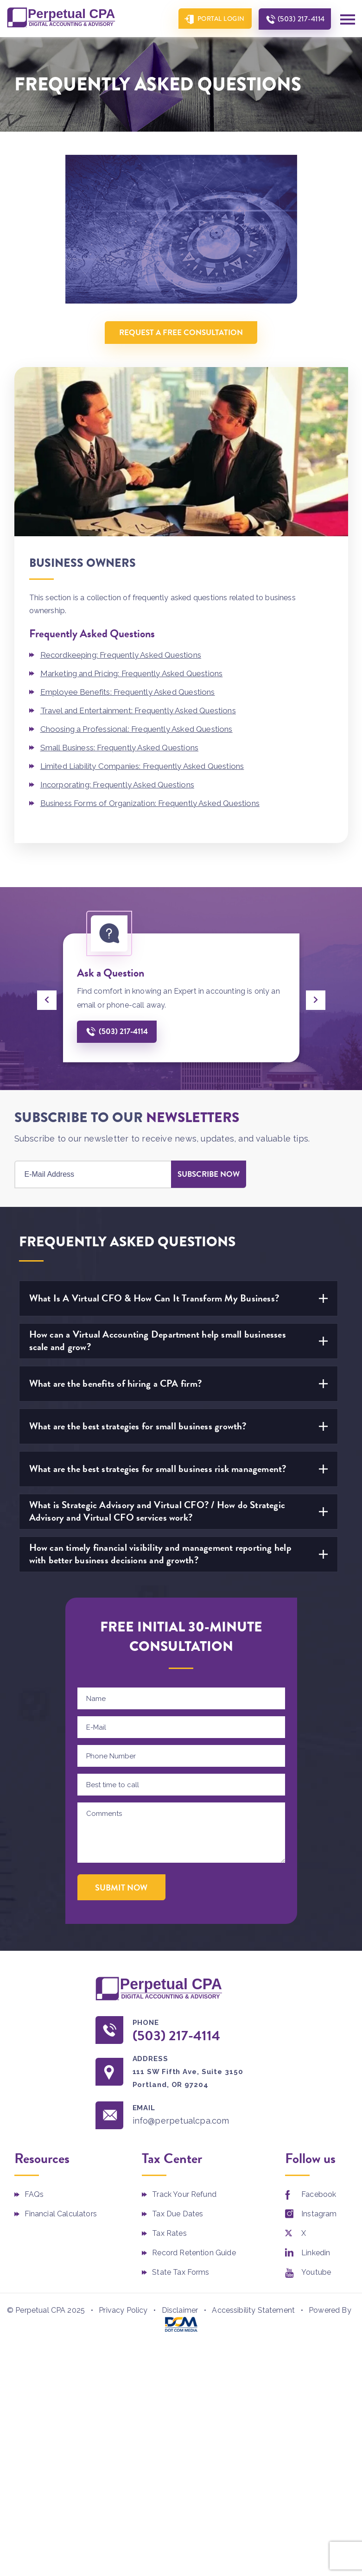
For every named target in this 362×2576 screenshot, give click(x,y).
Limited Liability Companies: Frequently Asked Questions (142, 766)
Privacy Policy (123, 2310)
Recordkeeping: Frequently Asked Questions (120, 655)
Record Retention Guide (194, 2252)
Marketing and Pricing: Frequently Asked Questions (131, 673)
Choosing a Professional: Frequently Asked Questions (136, 729)
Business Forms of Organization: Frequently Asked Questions (150, 803)
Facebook (318, 2194)
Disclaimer (180, 2310)
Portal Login (221, 18)
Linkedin (315, 2252)
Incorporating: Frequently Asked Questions (117, 784)
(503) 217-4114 (301, 18)
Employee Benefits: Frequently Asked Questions (127, 692)
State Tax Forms (180, 2272)
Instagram (319, 2213)
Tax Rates (169, 2233)
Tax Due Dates (177, 2213)
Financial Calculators (61, 2213)
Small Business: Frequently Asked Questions (119, 747)
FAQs (34, 2194)
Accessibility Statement (253, 2310)
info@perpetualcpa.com (181, 2121)
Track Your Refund (184, 2194)
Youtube (316, 2272)
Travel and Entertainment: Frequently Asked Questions (138, 710)
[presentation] (46, 999)
